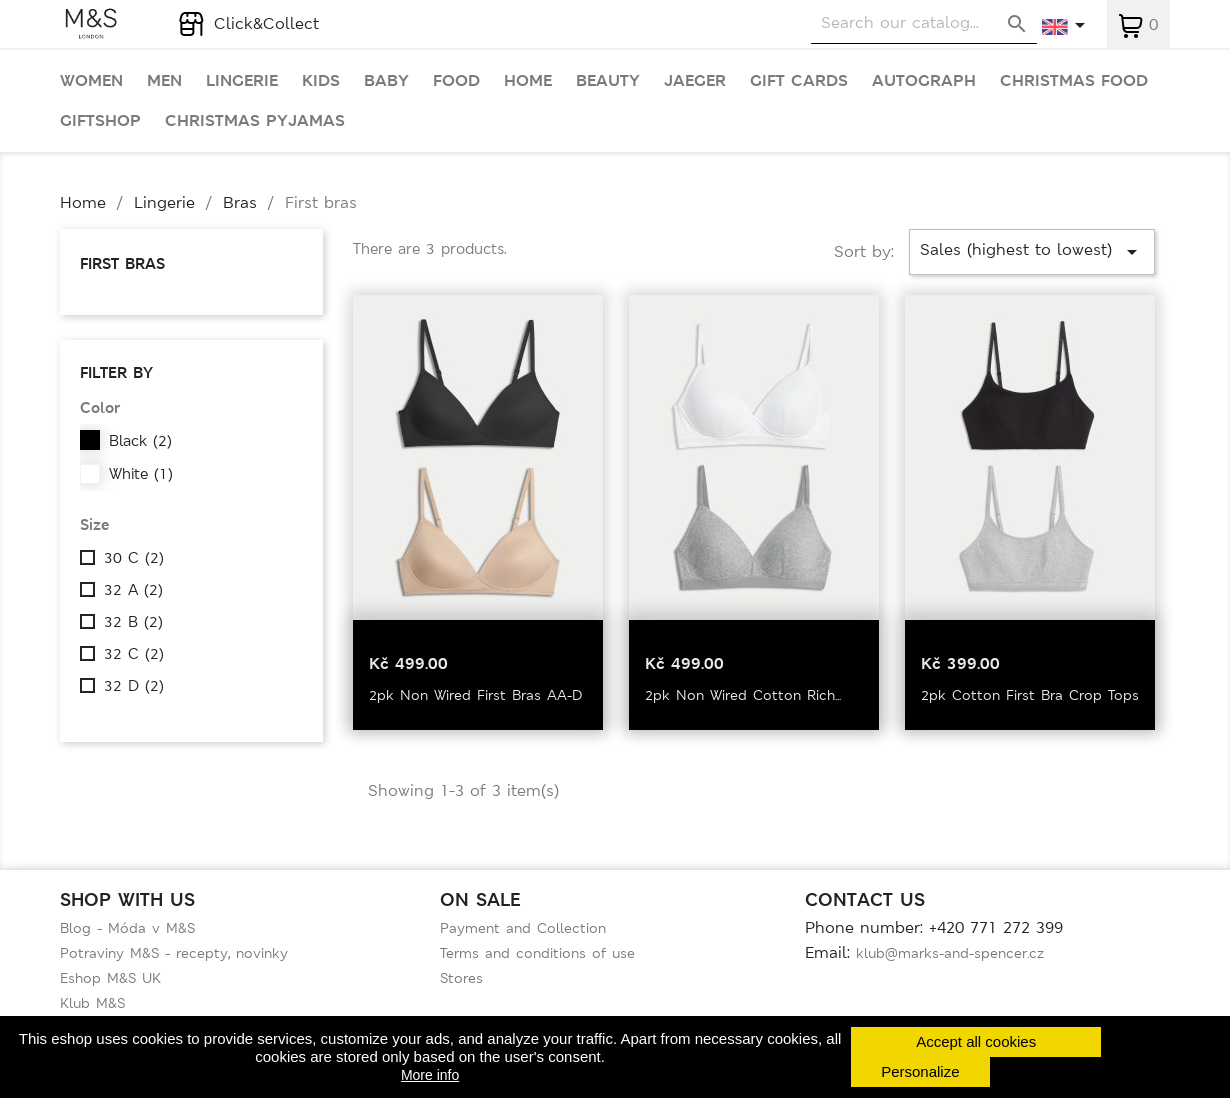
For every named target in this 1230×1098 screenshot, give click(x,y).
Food (456, 81)
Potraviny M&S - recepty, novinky (174, 953)
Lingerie (242, 81)
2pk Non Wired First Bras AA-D (475, 695)
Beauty (608, 81)
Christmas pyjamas (255, 121)
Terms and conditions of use (537, 953)
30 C (134, 558)
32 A (133, 590)
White (141, 474)
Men (164, 81)
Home (528, 81)
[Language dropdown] (1064, 27)
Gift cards (799, 81)
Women (91, 81)
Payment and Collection (523, 928)
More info (430, 1075)
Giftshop (100, 121)
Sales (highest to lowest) (1032, 251)
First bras (122, 263)
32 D (134, 686)
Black (140, 441)
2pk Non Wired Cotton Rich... (743, 695)
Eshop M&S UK (110, 978)
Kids (321, 81)
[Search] (924, 23)
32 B (133, 622)
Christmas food (1074, 81)
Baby (386, 81)
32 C (134, 654)
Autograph (924, 81)
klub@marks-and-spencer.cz (950, 953)
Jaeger (695, 81)
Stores (461, 978)
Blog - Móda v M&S (127, 928)
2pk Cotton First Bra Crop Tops (1030, 695)
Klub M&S (92, 1003)
